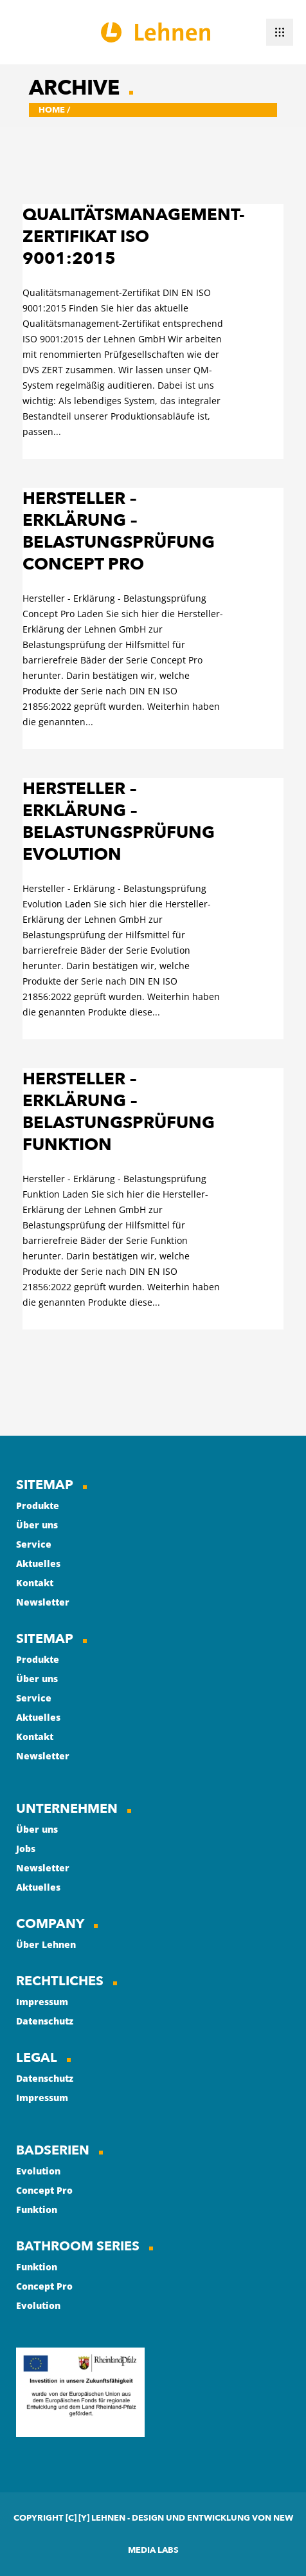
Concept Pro (44, 2190)
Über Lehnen (46, 1944)
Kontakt (34, 1583)
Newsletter (42, 1602)
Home (52, 110)
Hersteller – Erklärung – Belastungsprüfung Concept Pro (118, 531)
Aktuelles (38, 1563)
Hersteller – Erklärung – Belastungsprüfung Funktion (118, 1112)
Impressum (42, 2002)
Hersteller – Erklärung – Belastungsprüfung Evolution (118, 821)
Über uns (37, 1525)
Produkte (37, 1505)
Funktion (36, 2209)
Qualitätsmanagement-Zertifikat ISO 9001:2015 (133, 236)
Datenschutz (44, 2021)
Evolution (38, 2171)
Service (33, 1544)
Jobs (25, 1848)
